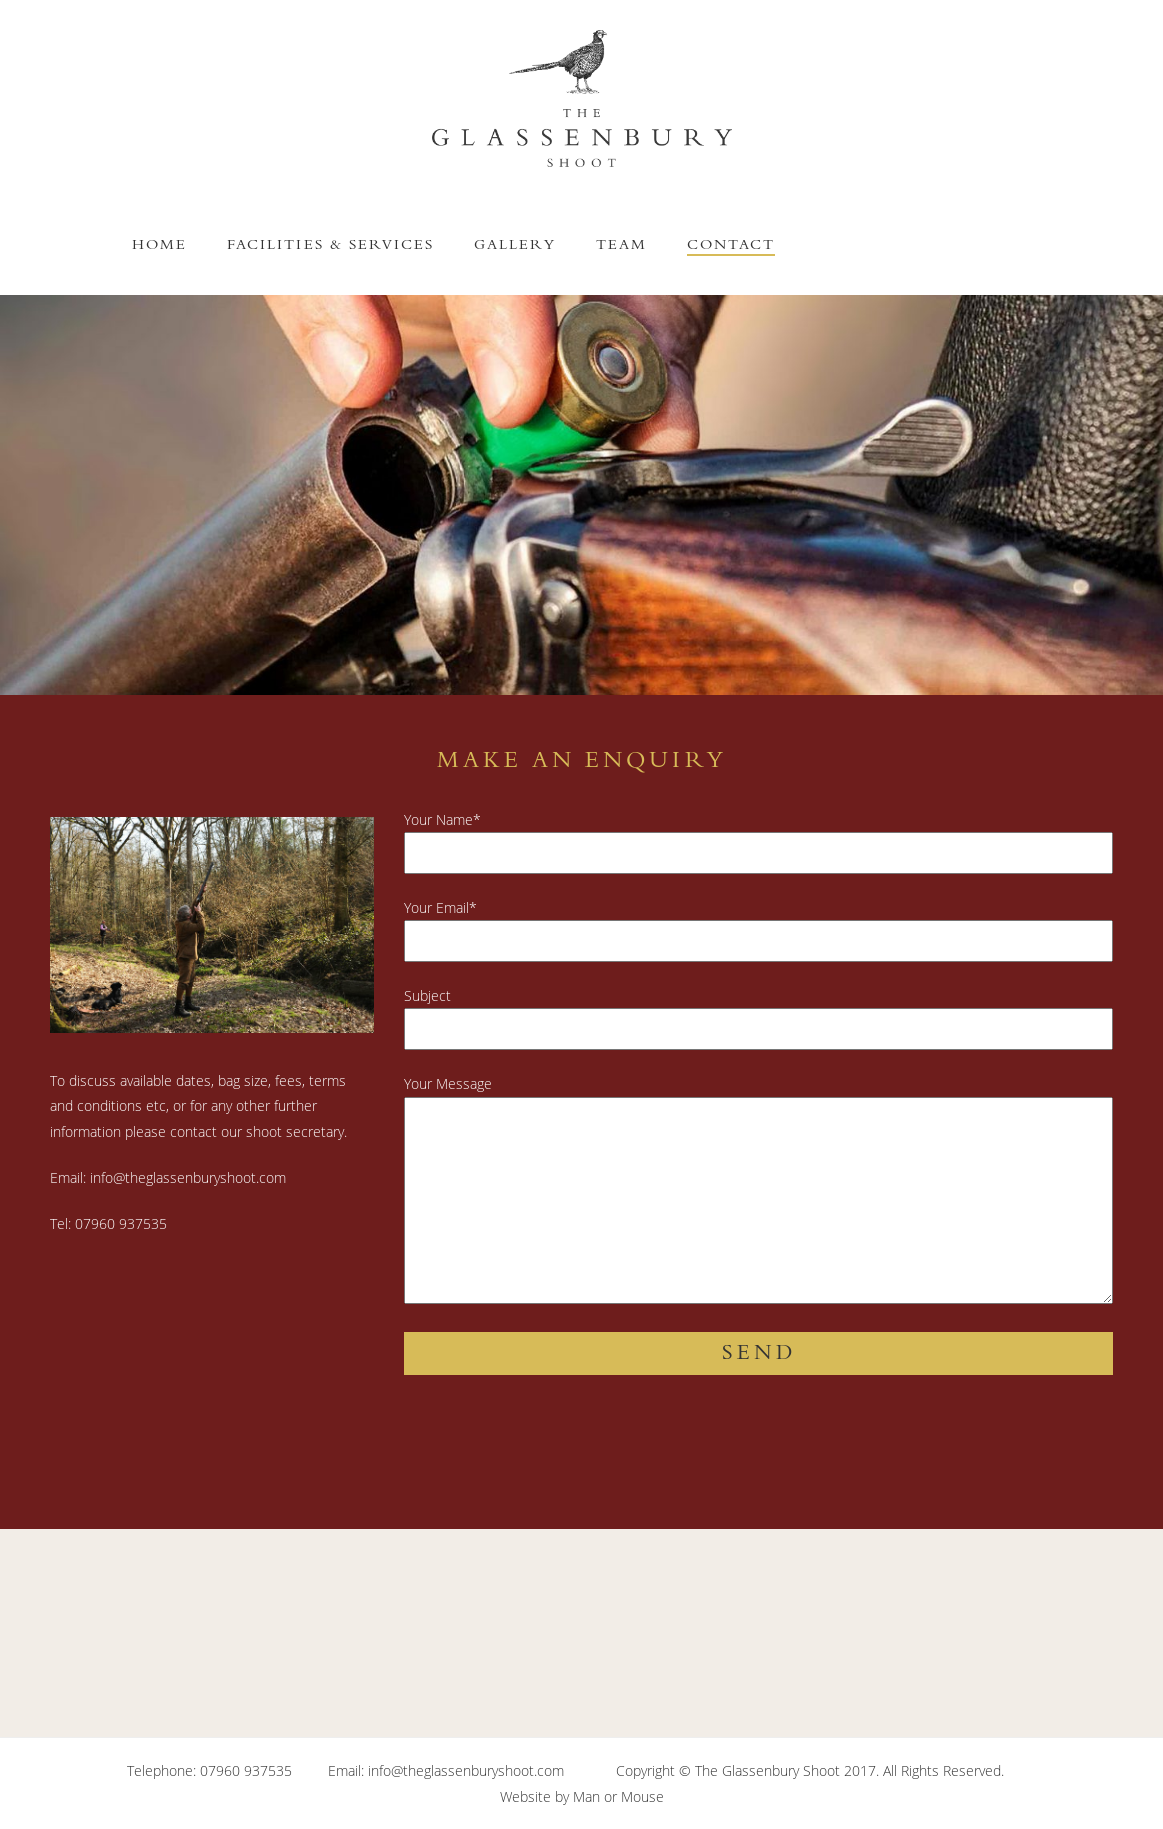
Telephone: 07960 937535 (209, 1770)
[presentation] (556, 1460)
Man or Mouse (618, 1796)
